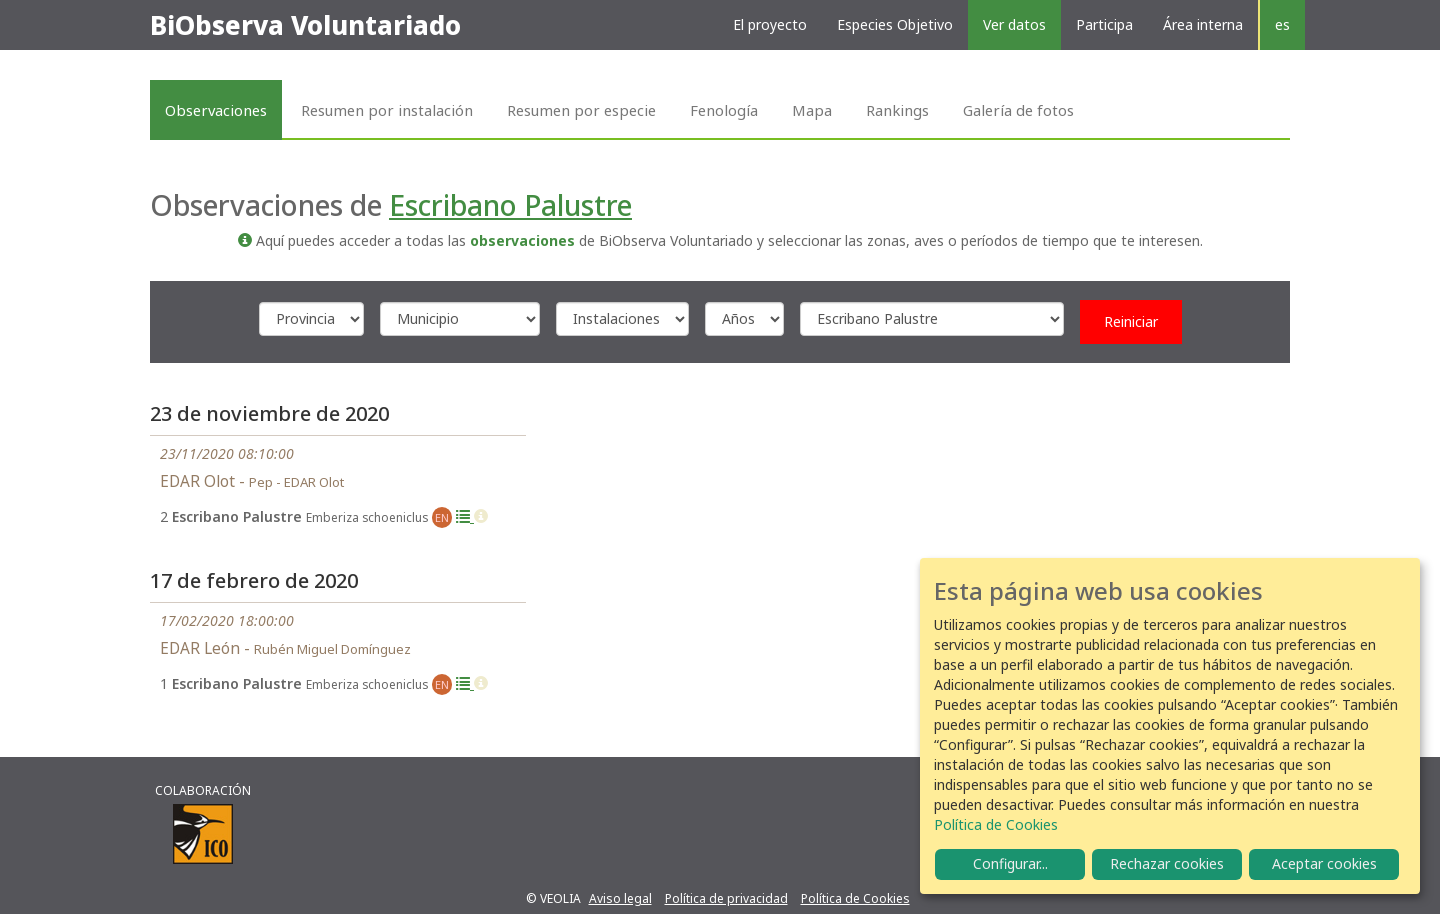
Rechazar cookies (1167, 863)
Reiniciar (1131, 321)
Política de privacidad (726, 898)
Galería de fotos (1018, 110)
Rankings (897, 110)
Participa (1104, 24)
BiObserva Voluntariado (305, 25)
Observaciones (216, 110)
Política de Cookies (855, 898)
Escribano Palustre (510, 205)
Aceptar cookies (1324, 863)
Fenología (724, 110)
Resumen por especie (581, 110)
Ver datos (1014, 24)
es (1282, 24)
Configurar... (1010, 863)
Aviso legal (620, 898)
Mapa (812, 110)
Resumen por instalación (387, 110)
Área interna (1203, 24)
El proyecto (770, 24)
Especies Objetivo (895, 24)
